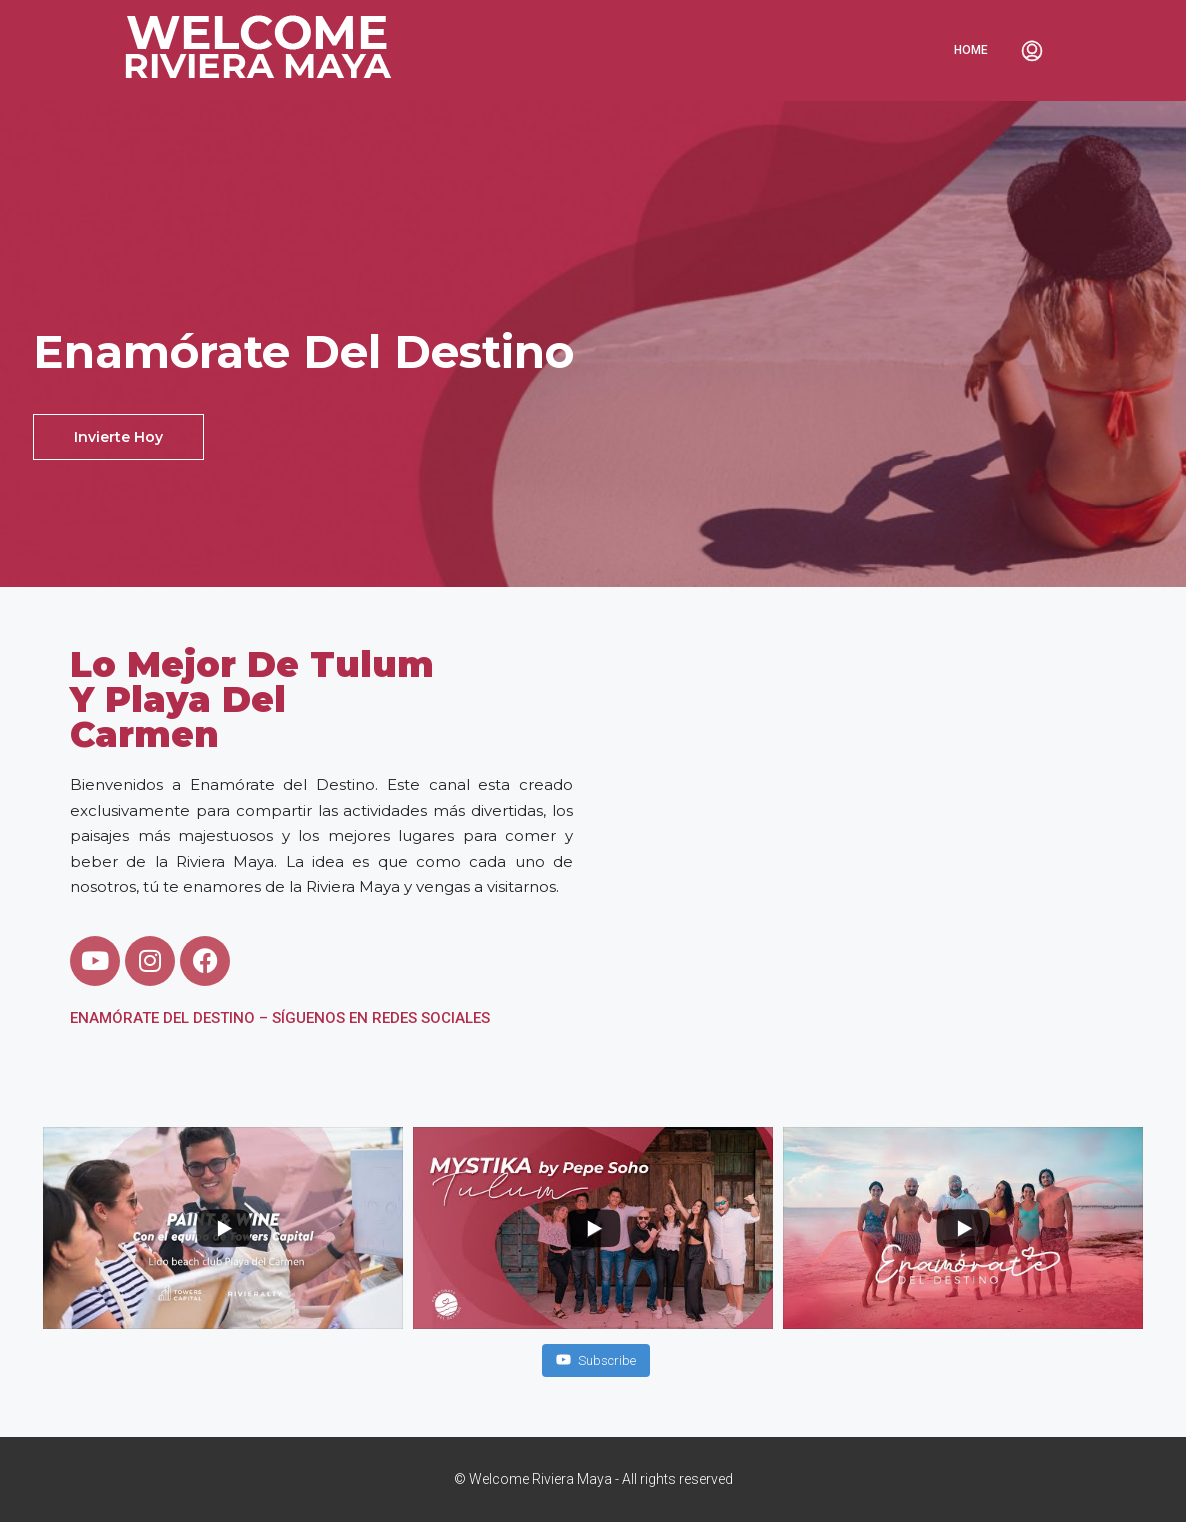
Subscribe (596, 1359)
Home (971, 50)
